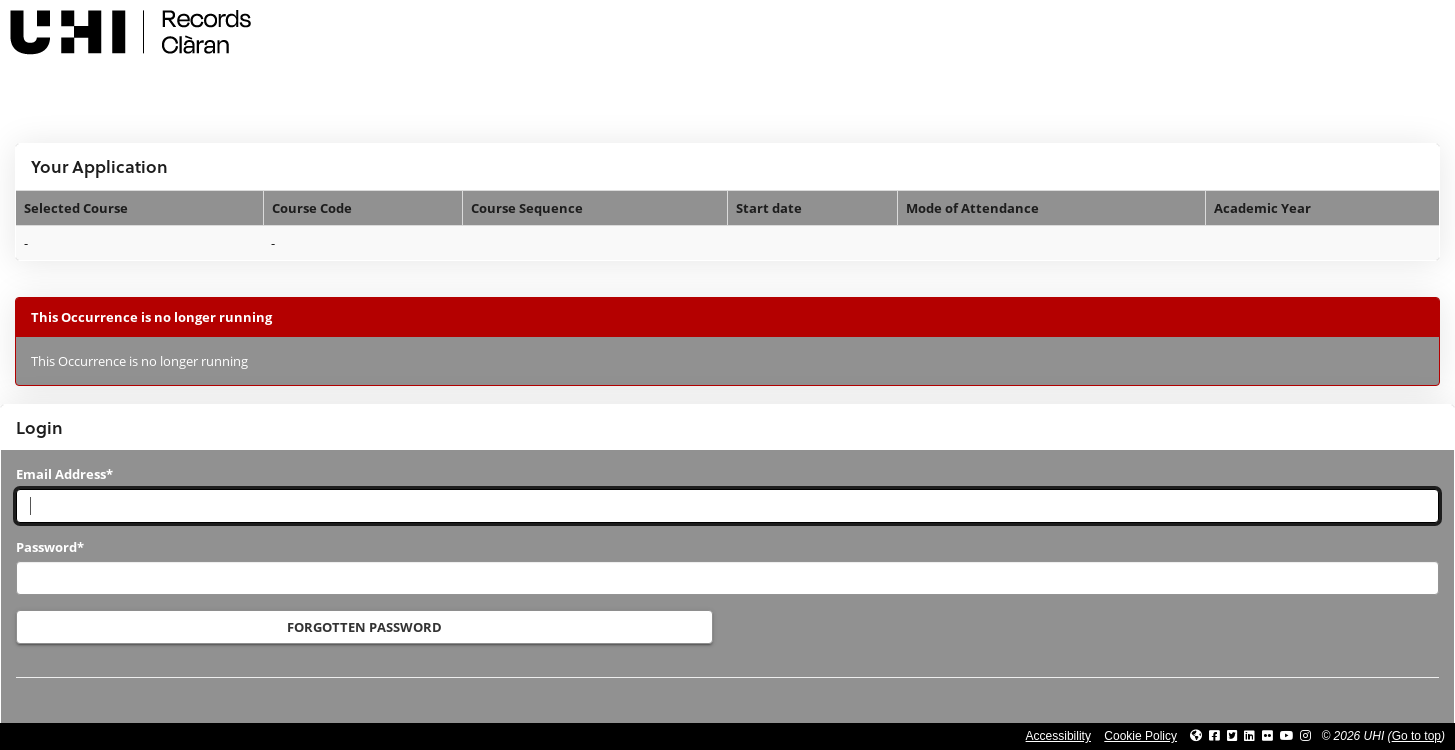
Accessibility (1058, 736)
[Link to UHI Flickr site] (1267, 736)
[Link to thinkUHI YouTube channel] (1287, 736)
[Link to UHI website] (1196, 736)
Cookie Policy (1140, 736)
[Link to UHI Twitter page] (1232, 736)
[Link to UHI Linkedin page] (1249, 736)
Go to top (1416, 736)
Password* (50, 547)
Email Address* (64, 474)
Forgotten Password (364, 627)
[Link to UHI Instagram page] (1305, 736)
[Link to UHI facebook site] (1214, 736)
